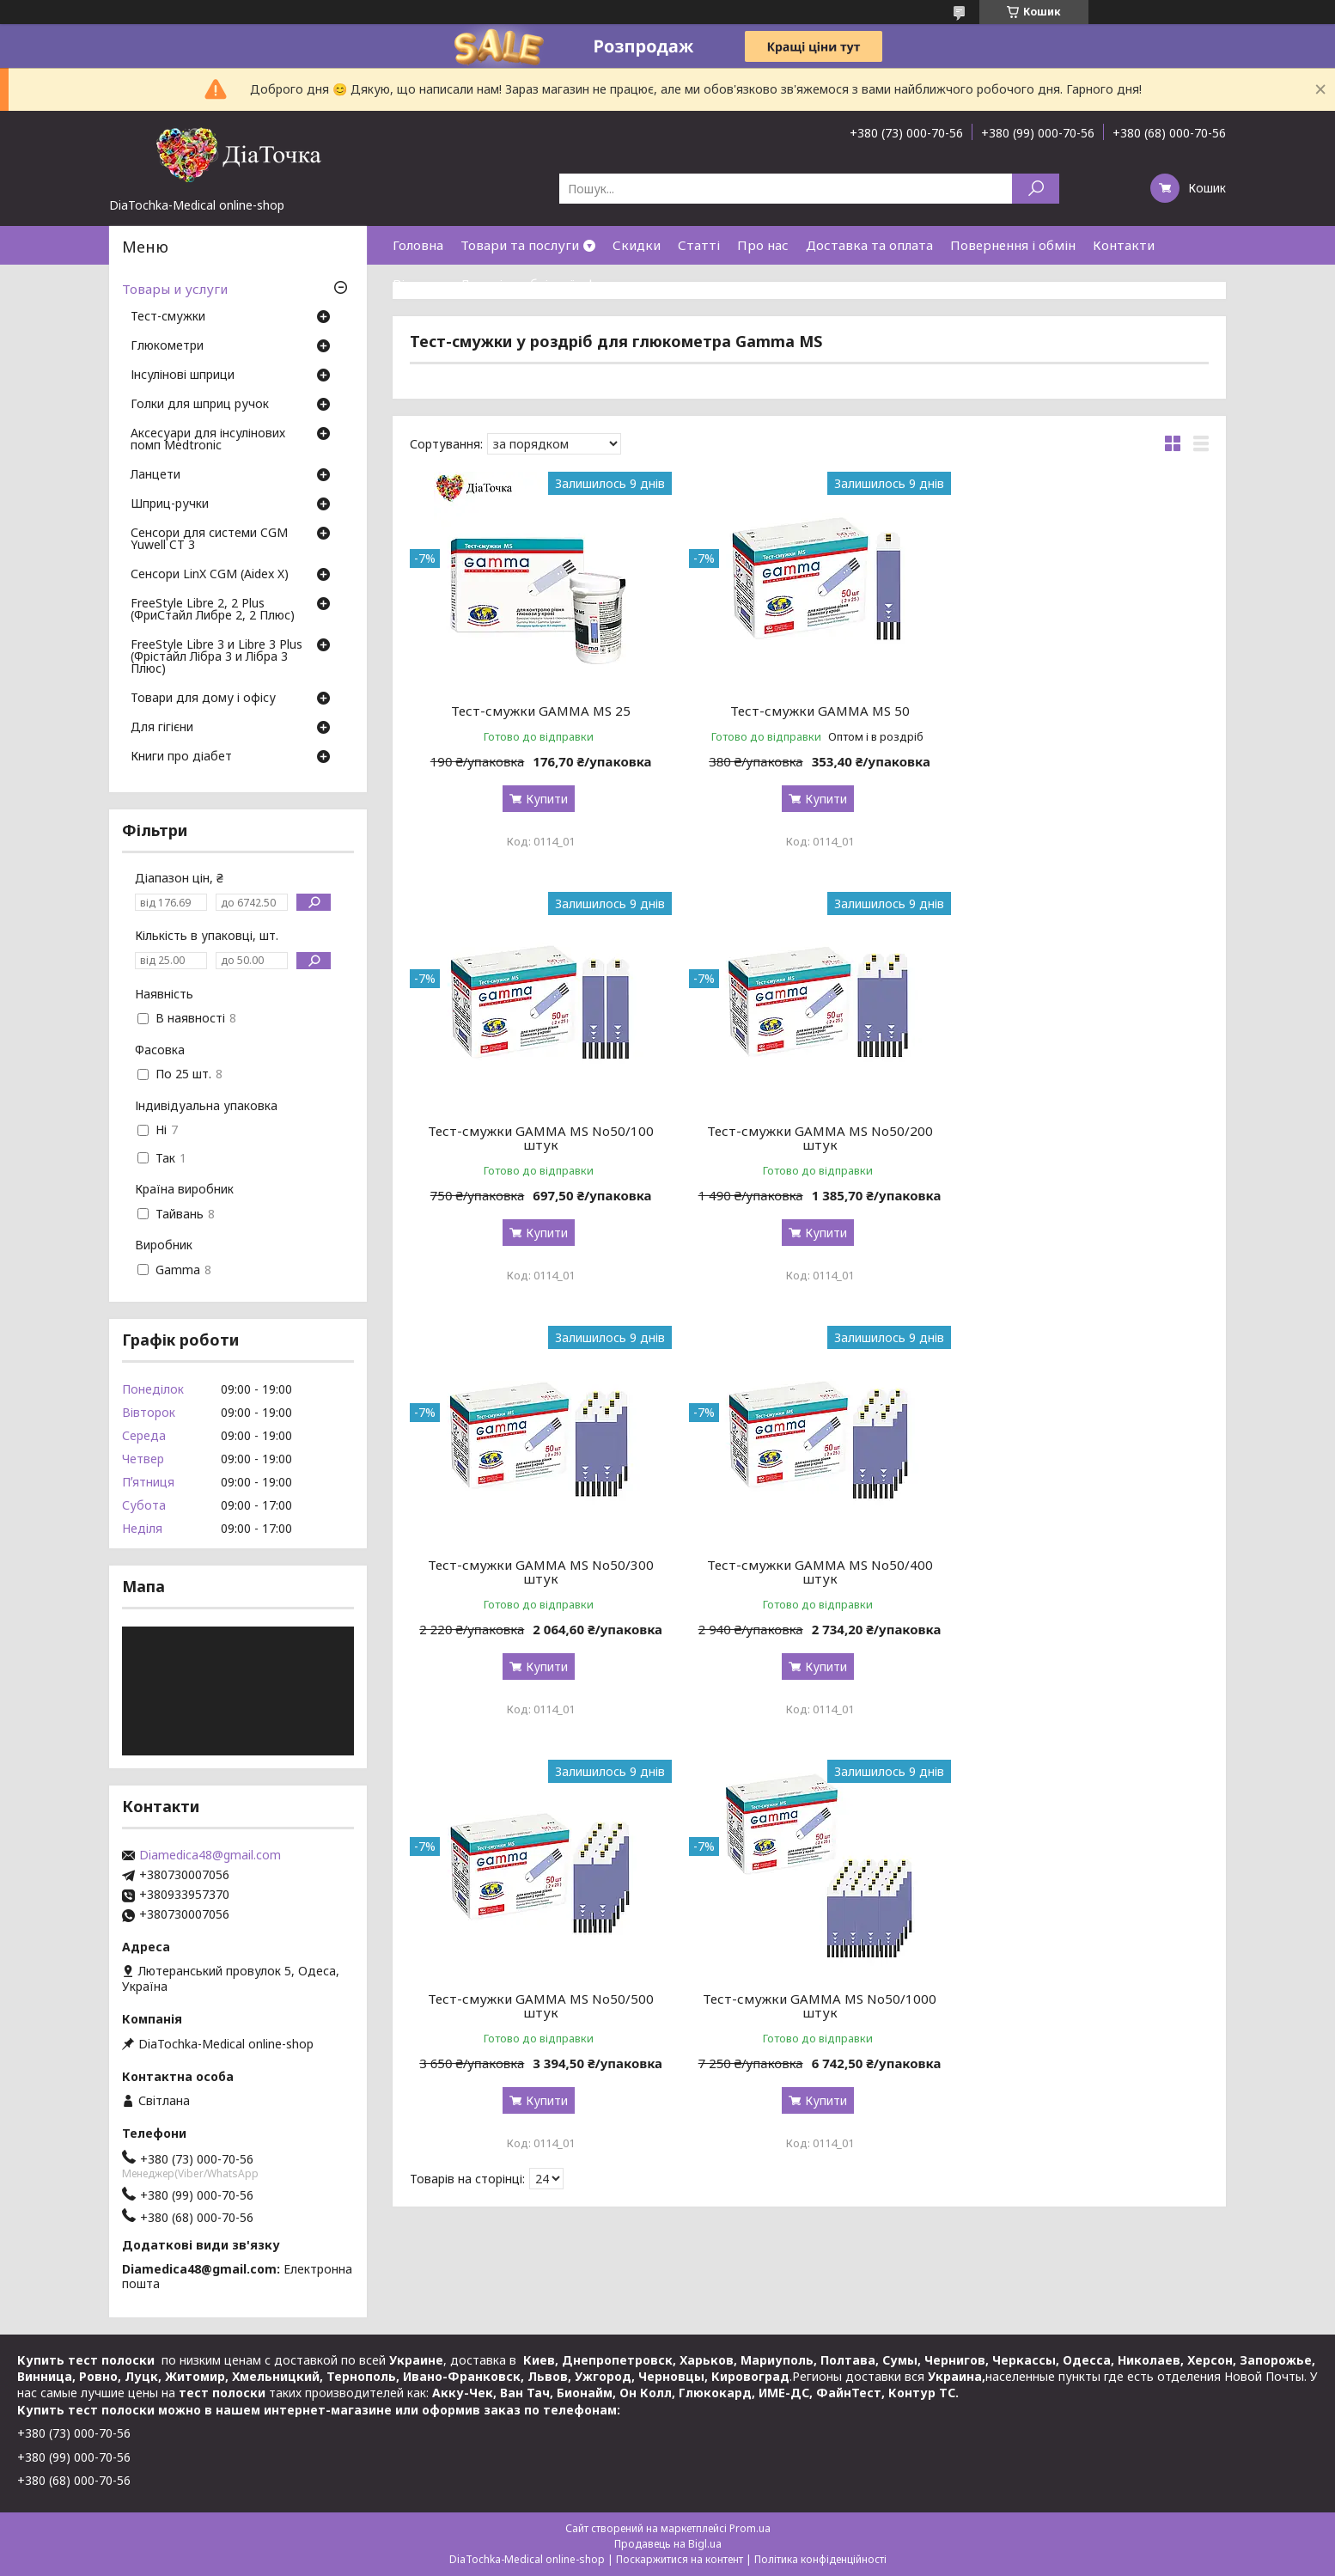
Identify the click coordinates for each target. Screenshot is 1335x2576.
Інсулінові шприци (183, 375)
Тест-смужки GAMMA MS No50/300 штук (809, 1151)
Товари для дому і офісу (203, 698)
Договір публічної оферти (543, 283)
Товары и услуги (175, 288)
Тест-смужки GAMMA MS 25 (537, 710)
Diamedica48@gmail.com (210, 1855)
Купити (543, 799)
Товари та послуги (519, 244)
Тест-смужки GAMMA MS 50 (809, 710)
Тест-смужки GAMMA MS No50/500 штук (537, 1585)
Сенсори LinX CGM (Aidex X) (210, 575)
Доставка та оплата (869, 244)
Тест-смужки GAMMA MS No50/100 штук (1081, 717)
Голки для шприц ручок (200, 405)
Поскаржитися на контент (679, 2559)
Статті (699, 244)
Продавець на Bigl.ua (668, 2543)
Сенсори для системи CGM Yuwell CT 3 (209, 539)
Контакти (1124, 244)
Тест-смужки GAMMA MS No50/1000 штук (809, 1585)
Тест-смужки (168, 317)
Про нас (763, 244)
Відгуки (417, 283)
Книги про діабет (181, 757)
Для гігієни (162, 728)
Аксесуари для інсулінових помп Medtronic (208, 440)
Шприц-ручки (170, 504)
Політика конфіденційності (820, 2559)
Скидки (637, 244)
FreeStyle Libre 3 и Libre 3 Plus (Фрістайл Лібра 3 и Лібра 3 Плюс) (216, 657)
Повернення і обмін (1013, 244)
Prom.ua (750, 2528)
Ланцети (155, 475)
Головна (418, 244)
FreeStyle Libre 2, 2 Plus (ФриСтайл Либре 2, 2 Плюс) (213, 610)
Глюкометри (167, 346)
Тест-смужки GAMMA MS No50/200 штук (537, 1151)
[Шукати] (1035, 189)
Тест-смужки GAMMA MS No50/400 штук (1081, 1151)
